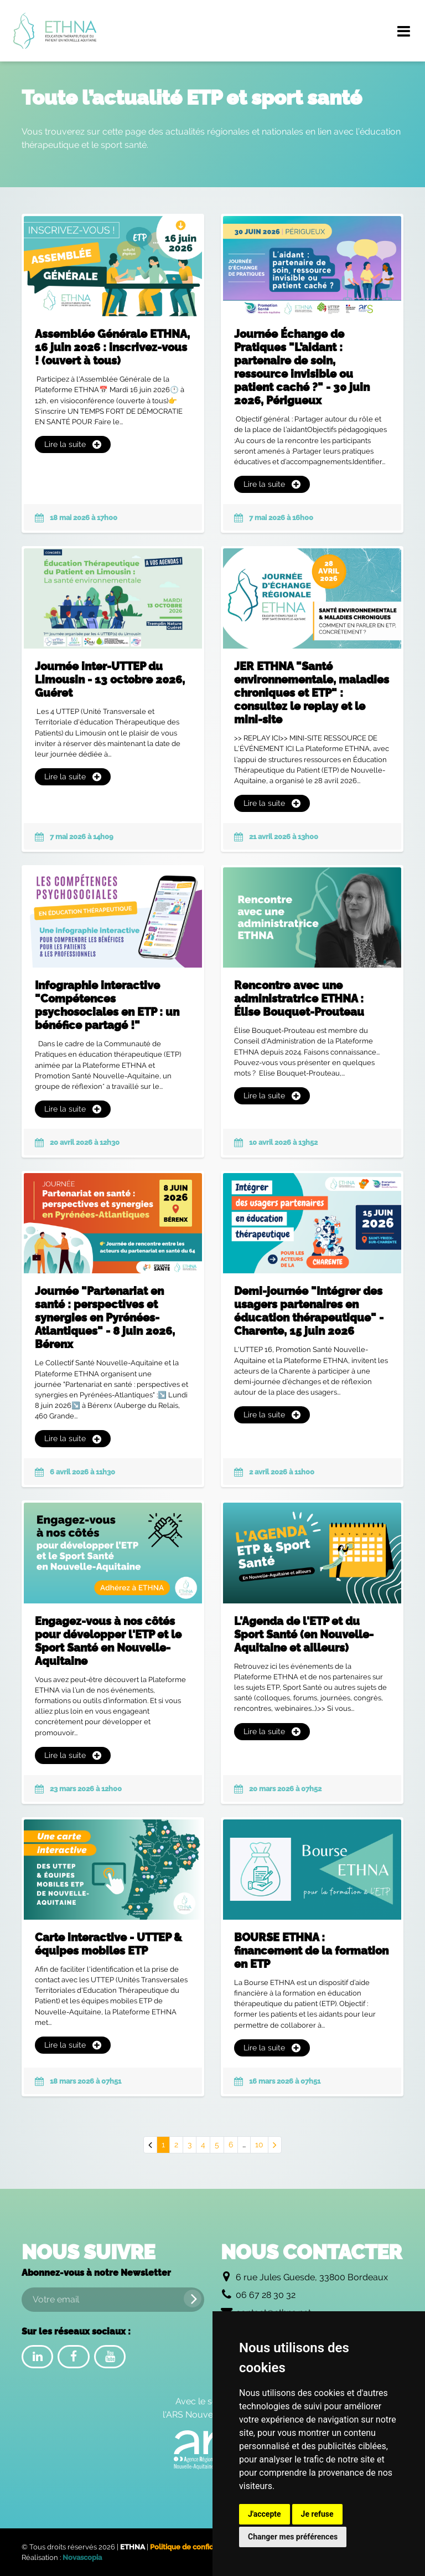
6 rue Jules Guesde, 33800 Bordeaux (312, 2277)
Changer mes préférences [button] (293, 2536)
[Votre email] (113, 2299)
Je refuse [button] (317, 2514)
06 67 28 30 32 (266, 2295)
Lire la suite (72, 444)
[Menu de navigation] (403, 31)
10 (259, 2144)
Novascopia (82, 2557)
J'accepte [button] (264, 2514)
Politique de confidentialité (196, 2547)
